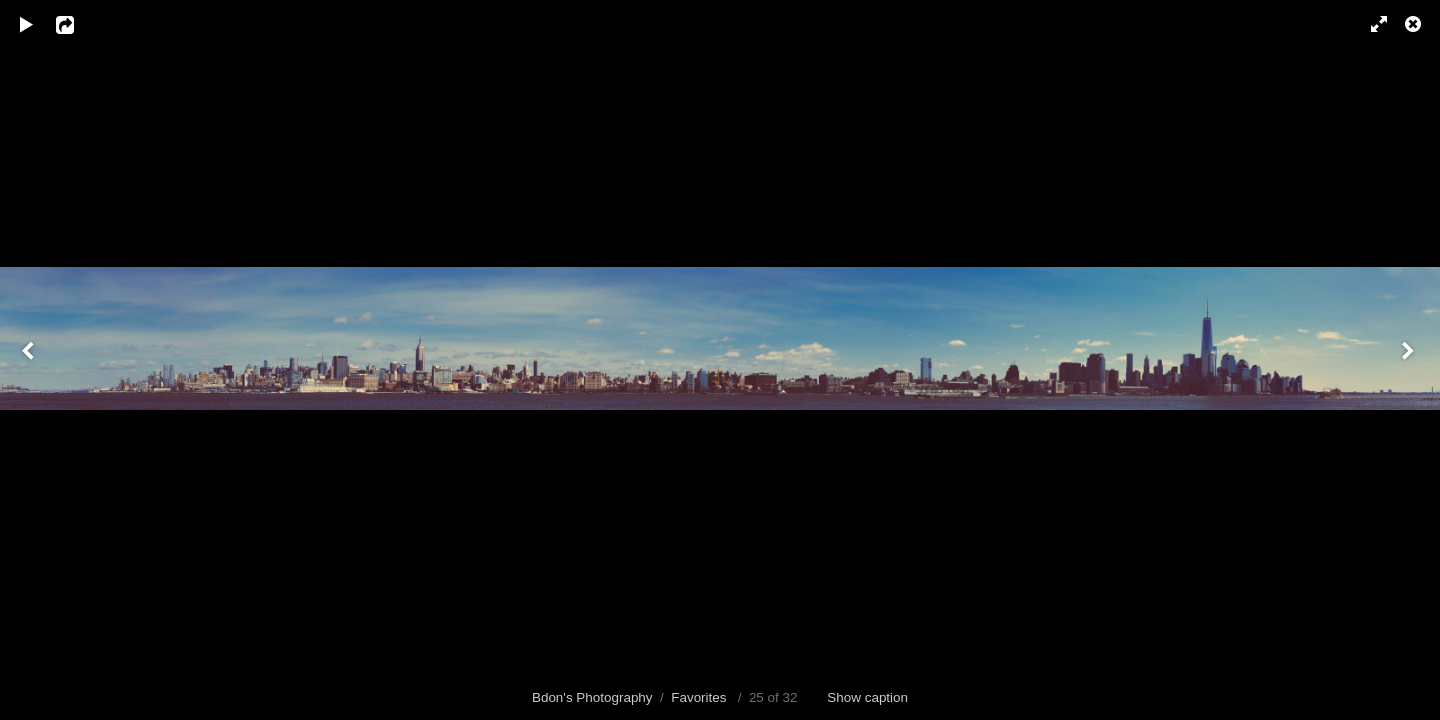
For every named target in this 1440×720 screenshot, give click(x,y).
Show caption (867, 697)
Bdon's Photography (592, 697)
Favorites (698, 697)
